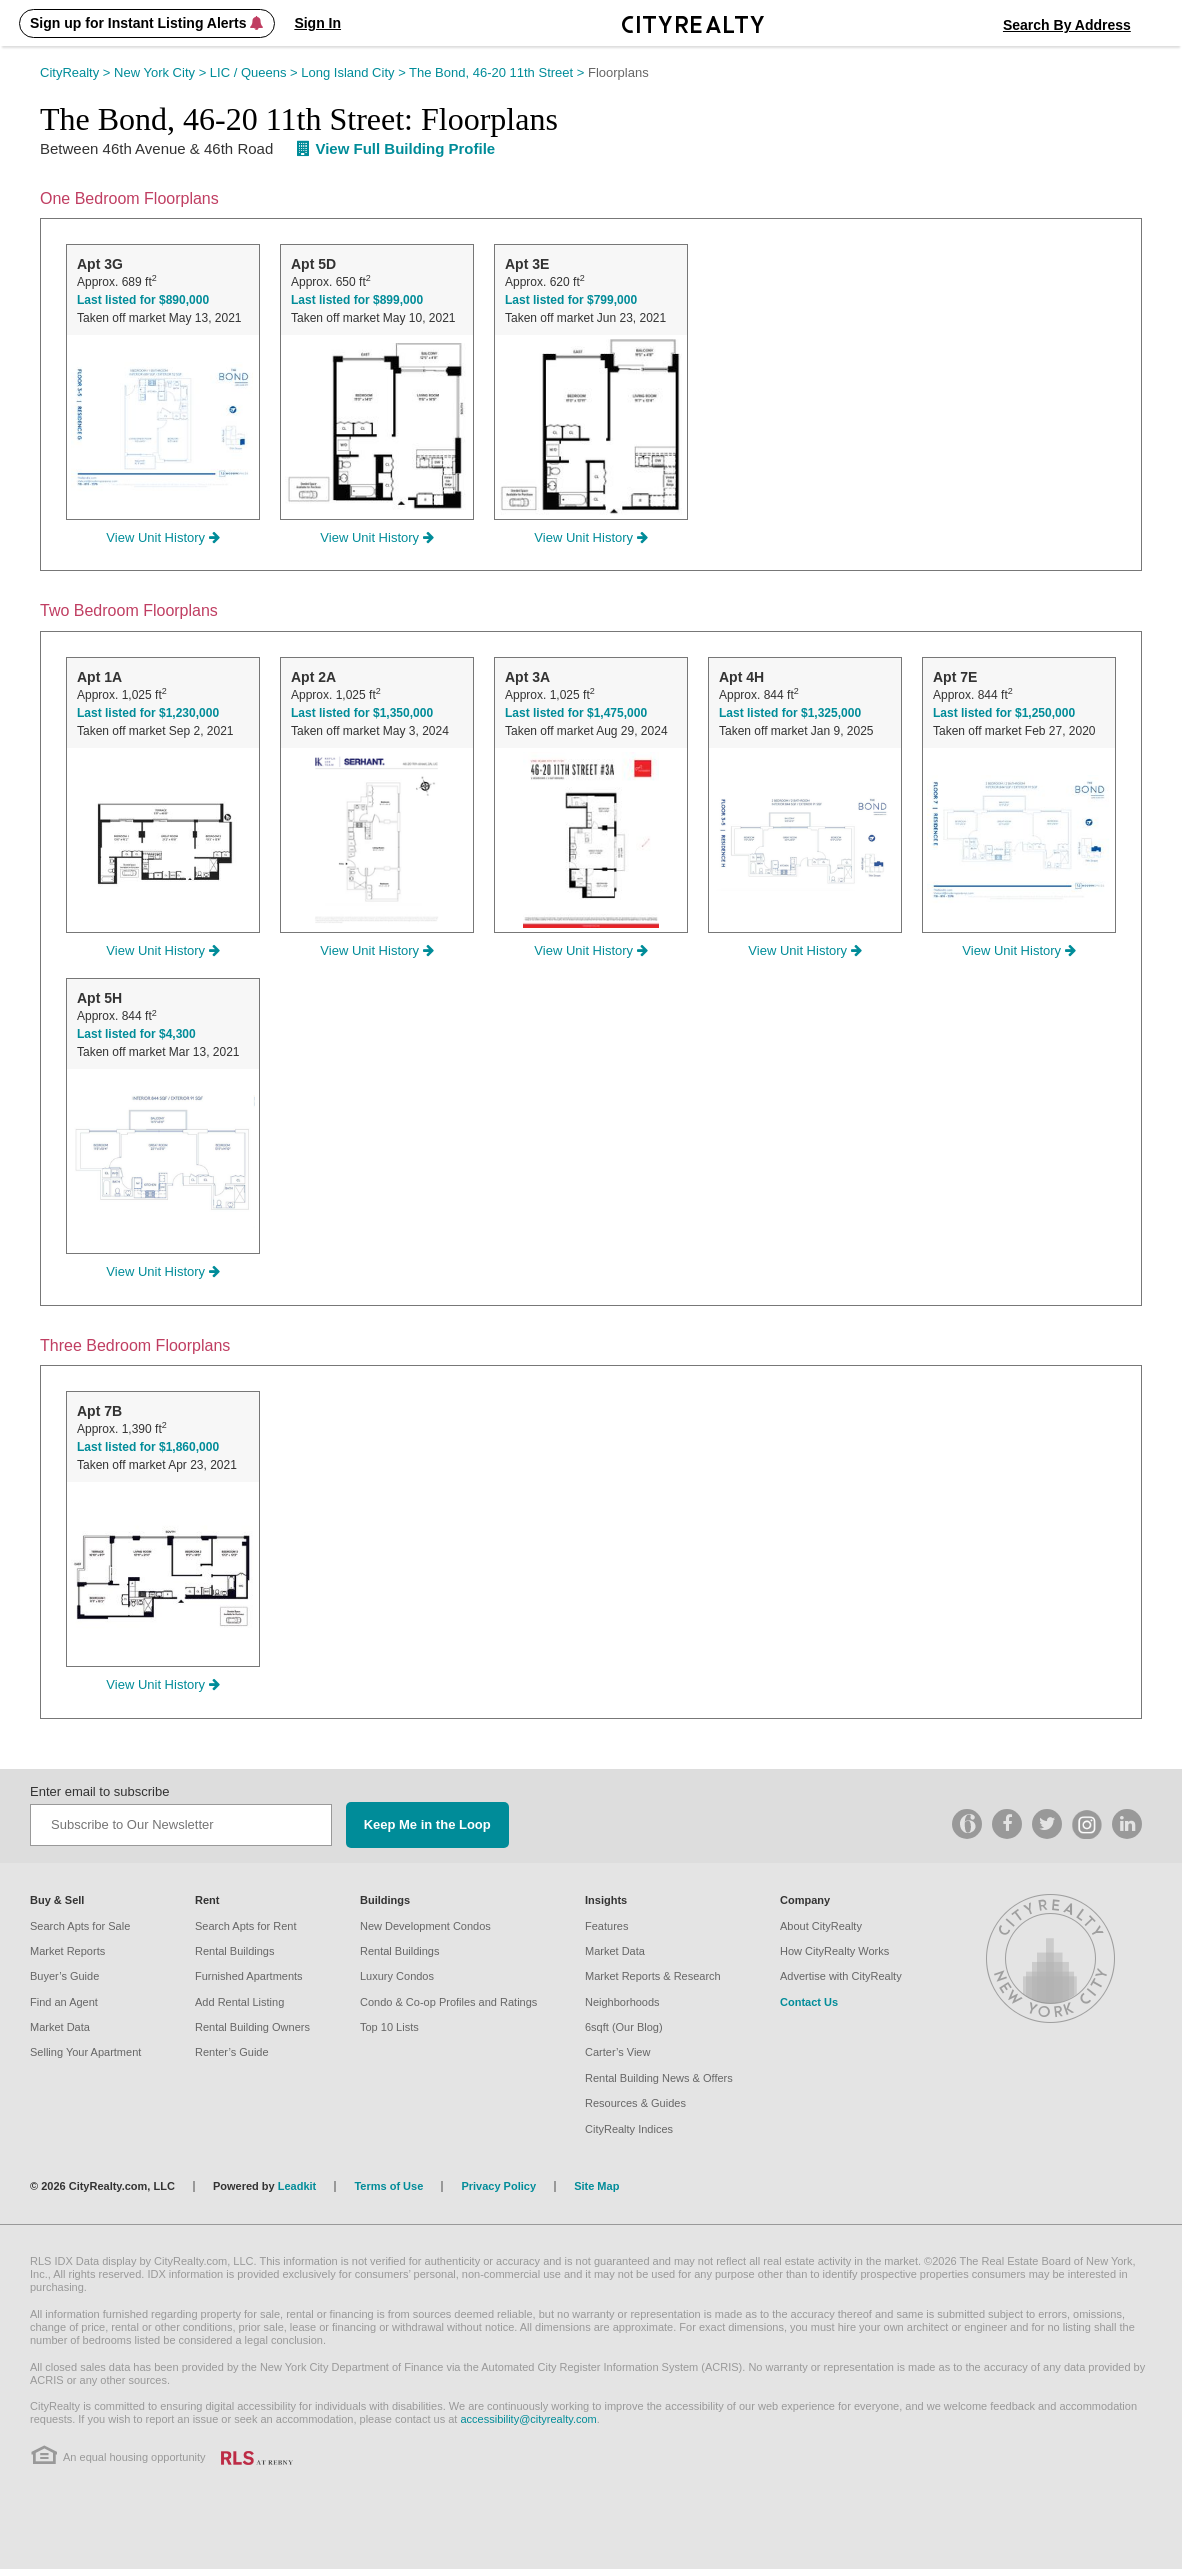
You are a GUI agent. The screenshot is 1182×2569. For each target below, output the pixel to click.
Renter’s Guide (232, 2052)
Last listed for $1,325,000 (790, 713)
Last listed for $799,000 (571, 300)
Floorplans (618, 72)
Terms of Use (388, 2186)
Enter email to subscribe (99, 1791)
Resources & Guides (635, 2103)
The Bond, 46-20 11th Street (498, 72)
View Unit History (162, 537)
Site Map (596, 2186)
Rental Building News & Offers (659, 2078)
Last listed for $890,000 (143, 300)
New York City (162, 72)
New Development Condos (425, 1926)
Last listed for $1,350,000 (362, 713)
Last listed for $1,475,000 (576, 713)
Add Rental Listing (239, 2002)
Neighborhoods (622, 2002)
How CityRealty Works (834, 1951)
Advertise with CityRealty (841, 1976)
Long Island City (355, 72)
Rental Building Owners (252, 2027)
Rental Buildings (235, 1951)
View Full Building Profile (396, 148)
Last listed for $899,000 (357, 300)
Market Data (60, 2027)
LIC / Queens (255, 72)
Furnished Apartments (249, 1976)
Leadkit (297, 2186)
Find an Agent (64, 2002)
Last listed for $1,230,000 (148, 713)
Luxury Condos (397, 1976)
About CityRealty (821, 1926)
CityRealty (77, 72)
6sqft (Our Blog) (624, 2027)
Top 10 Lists (389, 2027)
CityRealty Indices (629, 2129)
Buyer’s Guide (64, 1976)
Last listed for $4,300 (136, 1034)
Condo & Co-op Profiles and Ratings (448, 2002)
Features (606, 1926)
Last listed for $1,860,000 (148, 1447)
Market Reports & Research (653, 1976)
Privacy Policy (498, 2186)
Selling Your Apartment (85, 2052)
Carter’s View (617, 2052)
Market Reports (67, 1951)
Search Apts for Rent (246, 1926)
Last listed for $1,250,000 (1004, 713)
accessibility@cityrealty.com (528, 2419)
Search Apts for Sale (80, 1926)
